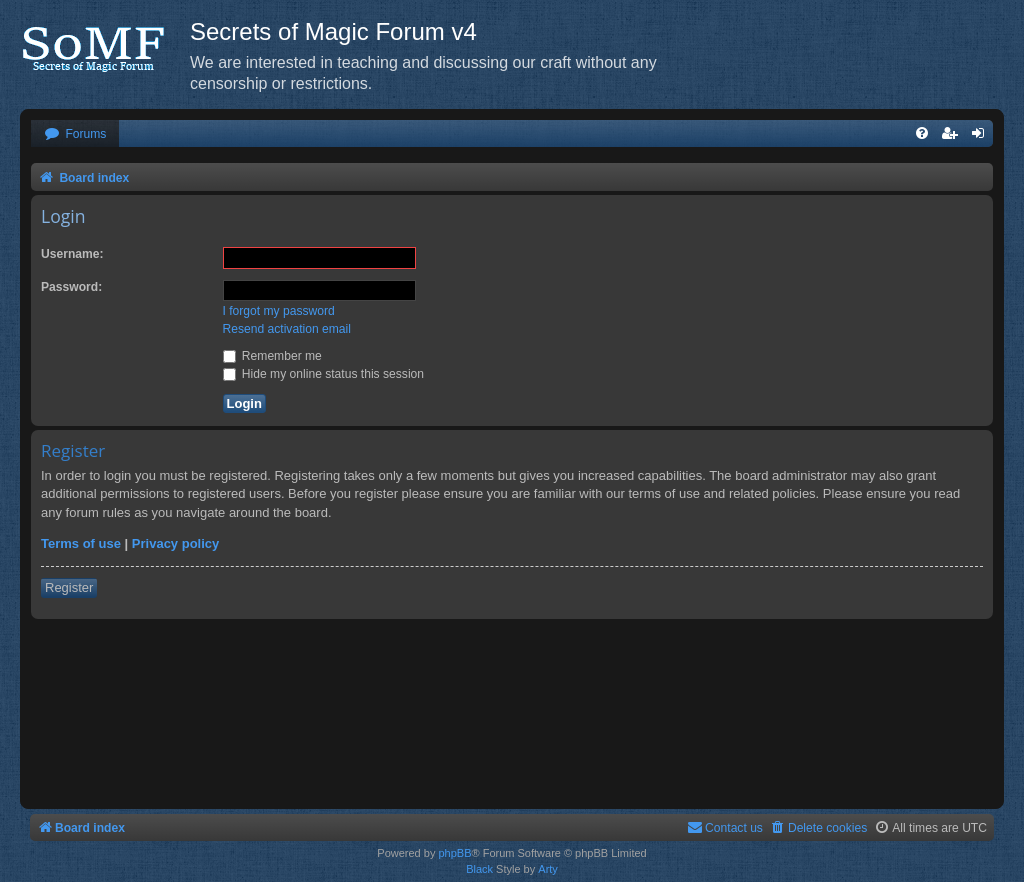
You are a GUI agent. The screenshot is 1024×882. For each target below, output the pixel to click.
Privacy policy (175, 543)
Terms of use (81, 543)
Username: (72, 254)
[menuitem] (75, 134)
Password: (71, 287)
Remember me (272, 356)
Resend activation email (287, 329)
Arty (548, 869)
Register (69, 587)
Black (479, 869)
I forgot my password (279, 311)
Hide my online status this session (324, 374)
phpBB (454, 853)
